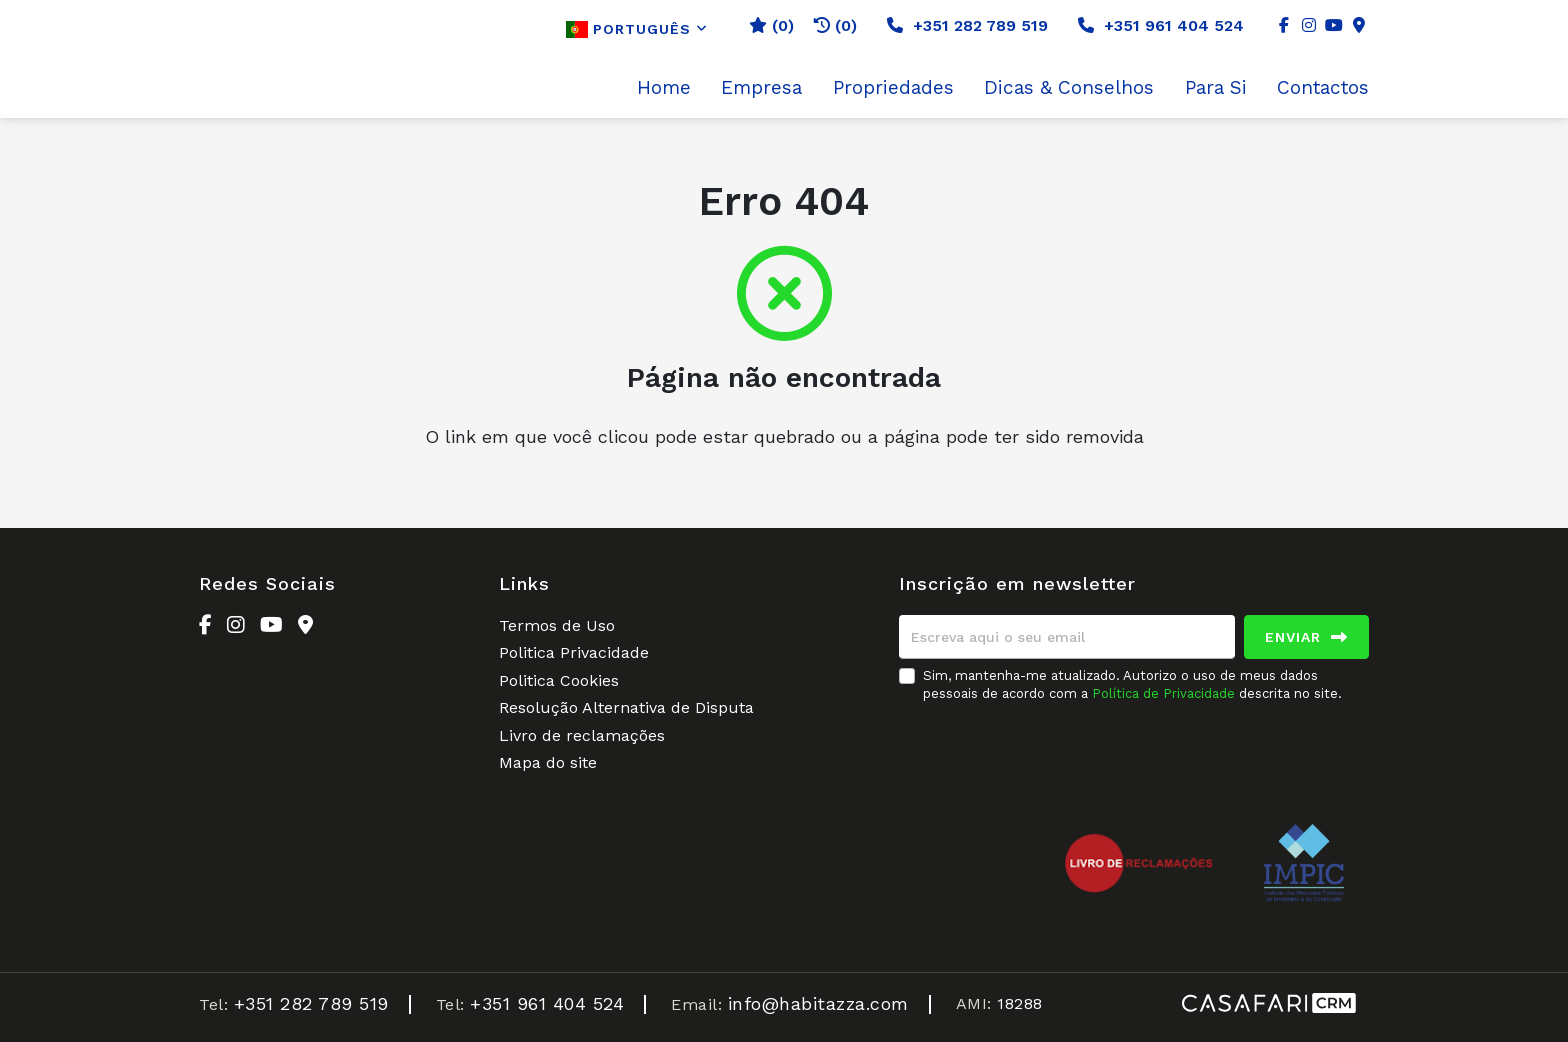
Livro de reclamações (582, 735)
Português (637, 29)
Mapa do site (548, 762)
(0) (835, 25)
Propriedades (893, 88)
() (771, 25)
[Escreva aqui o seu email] (1067, 637)
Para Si (1216, 88)
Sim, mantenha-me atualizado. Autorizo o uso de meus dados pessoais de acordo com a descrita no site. (1132, 684)
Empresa (761, 88)
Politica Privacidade (574, 652)
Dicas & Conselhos (1069, 88)
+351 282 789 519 (967, 25)
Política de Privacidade (1165, 693)
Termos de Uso (557, 625)
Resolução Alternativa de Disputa (626, 707)
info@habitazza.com (818, 1003)
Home (664, 88)
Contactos (1323, 88)
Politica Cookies (559, 680)
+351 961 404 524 (1161, 25)
